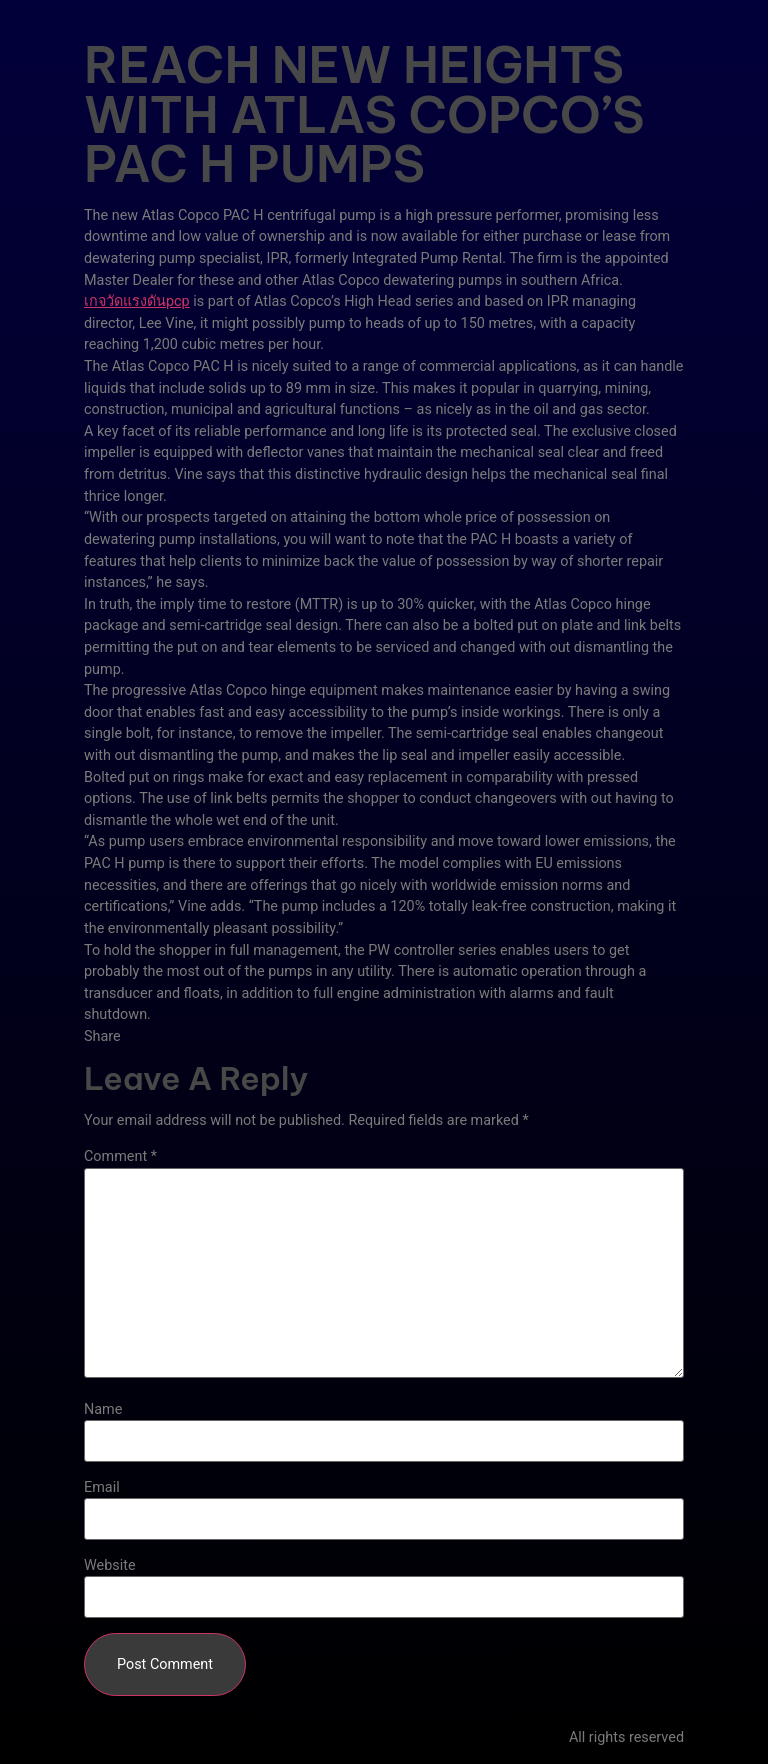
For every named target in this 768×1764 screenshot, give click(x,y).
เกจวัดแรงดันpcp (137, 301)
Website (110, 1566)
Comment (120, 1157)
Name (103, 1410)
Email (102, 1488)
